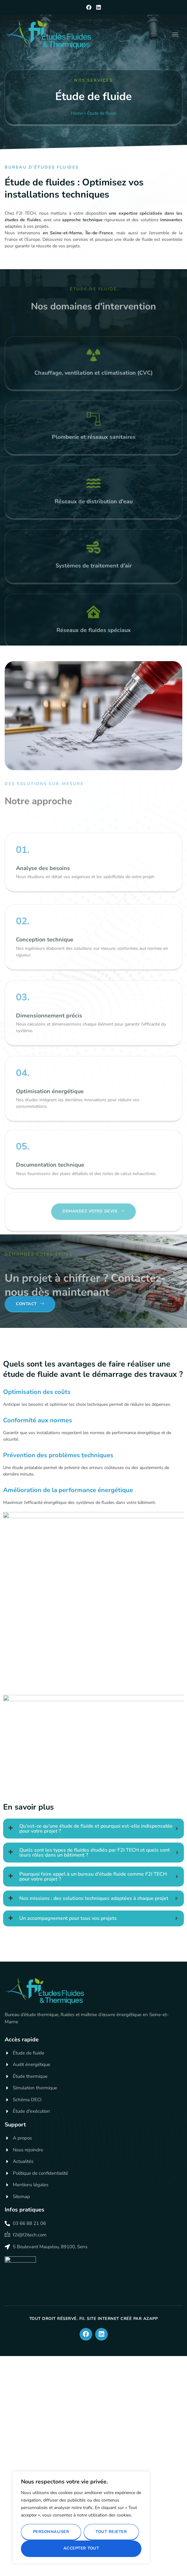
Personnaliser (51, 2532)
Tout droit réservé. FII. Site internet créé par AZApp (93, 2318)
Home (76, 113)
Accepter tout (81, 2548)
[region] (81, 2517)
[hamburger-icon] (175, 34)
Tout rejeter (111, 2532)
